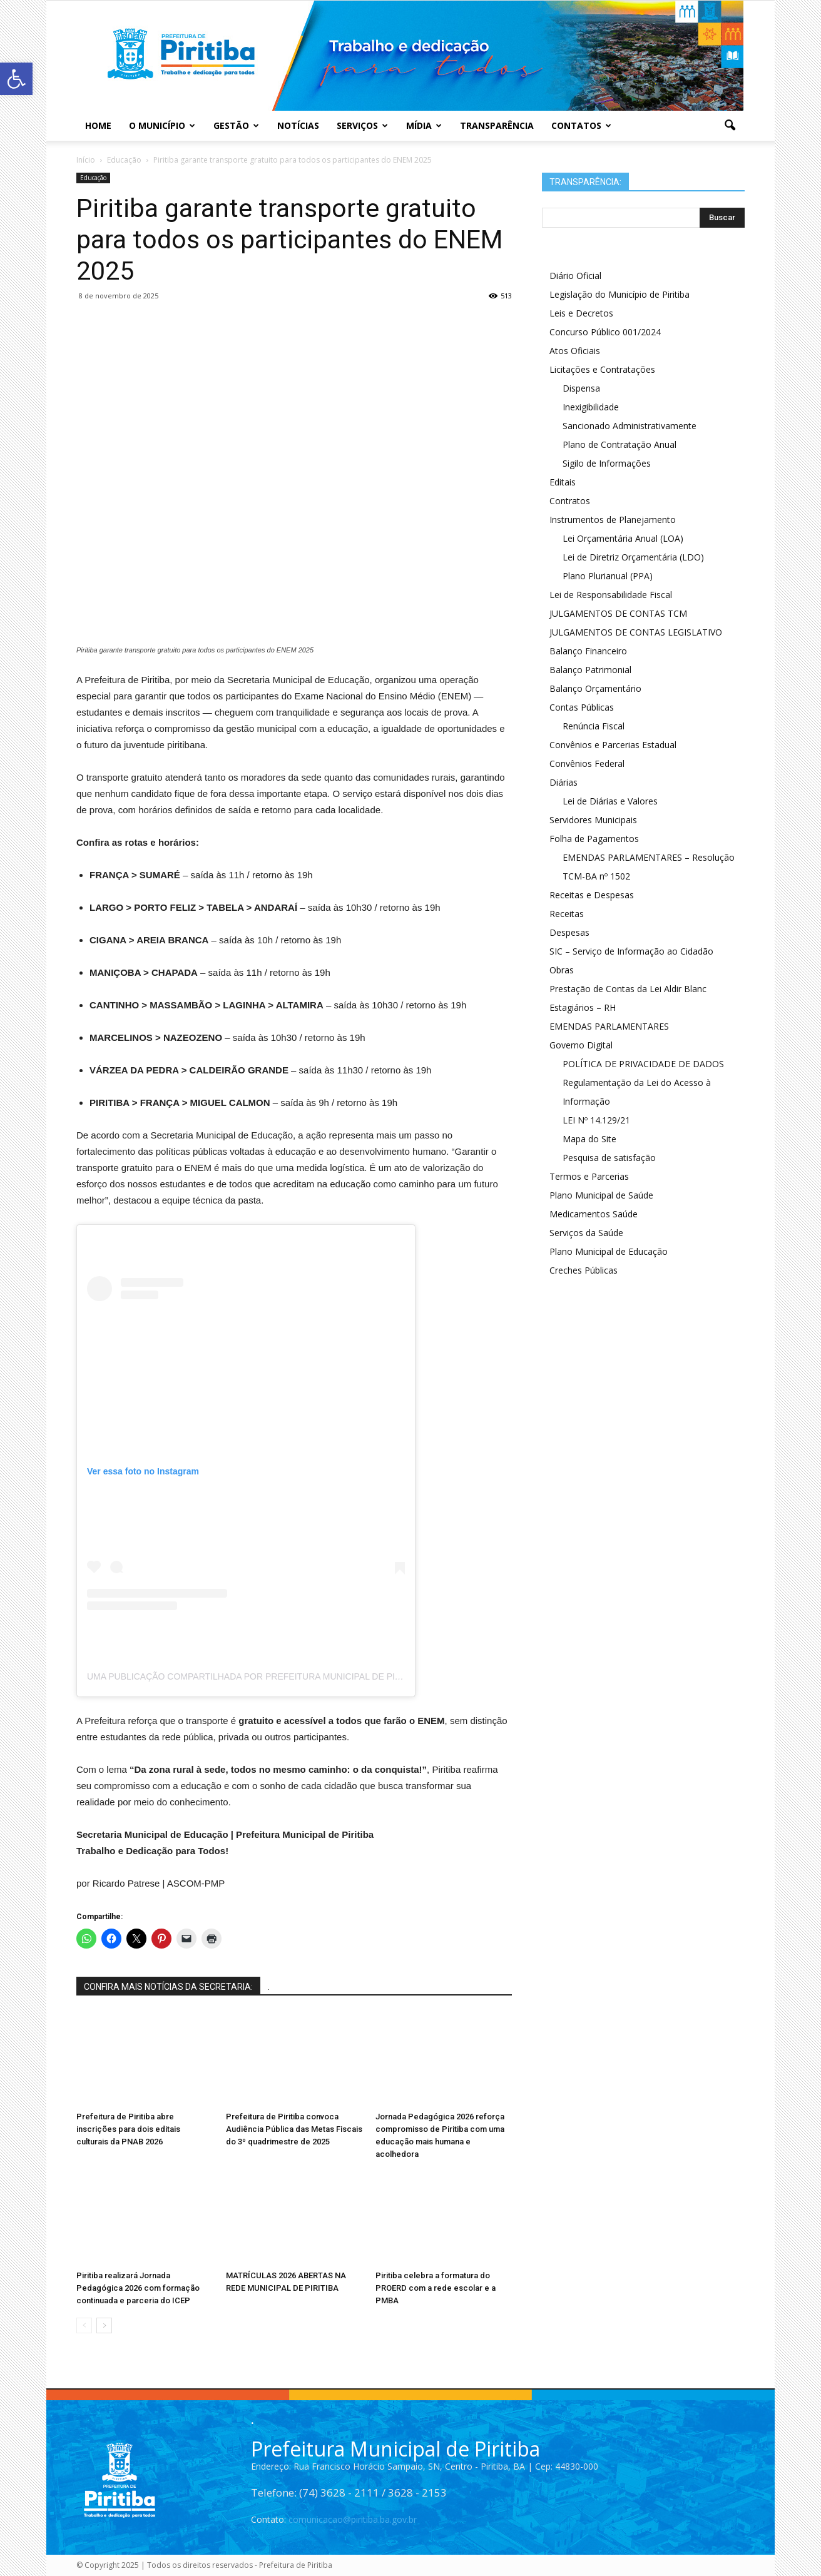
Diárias (563, 782)
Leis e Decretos (581, 313)
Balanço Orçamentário (595, 688)
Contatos (581, 125)
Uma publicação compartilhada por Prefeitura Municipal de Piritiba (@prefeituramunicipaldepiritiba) (339, 1676)
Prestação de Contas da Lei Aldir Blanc (627, 989)
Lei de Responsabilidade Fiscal (610, 595)
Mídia (424, 125)
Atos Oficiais (574, 351)
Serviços (362, 125)
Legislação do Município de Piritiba (619, 294)
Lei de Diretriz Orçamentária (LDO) (633, 557)
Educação (93, 177)
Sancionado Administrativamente (629, 426)
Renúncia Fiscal (594, 726)
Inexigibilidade (591, 407)
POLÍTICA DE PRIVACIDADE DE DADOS (643, 1064)
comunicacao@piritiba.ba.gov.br (352, 2519)
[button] (730, 126)
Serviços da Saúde (586, 1233)
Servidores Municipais (593, 820)
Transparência (497, 125)
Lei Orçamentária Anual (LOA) (623, 538)
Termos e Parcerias (589, 1176)
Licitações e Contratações (602, 369)
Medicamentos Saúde (593, 1214)
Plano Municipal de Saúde (601, 1195)
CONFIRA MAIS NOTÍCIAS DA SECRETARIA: (168, 1987)
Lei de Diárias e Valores (610, 801)
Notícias (298, 125)
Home (98, 125)
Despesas (569, 932)
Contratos (569, 501)
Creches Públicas (583, 1270)
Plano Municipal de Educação (608, 1251)
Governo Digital (581, 1045)
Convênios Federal (587, 763)
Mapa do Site (589, 1139)
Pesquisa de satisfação (609, 1158)
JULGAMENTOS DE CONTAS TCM (618, 613)
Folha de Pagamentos (594, 838)
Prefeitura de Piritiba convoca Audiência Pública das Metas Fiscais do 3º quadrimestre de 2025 (294, 2129)
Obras (561, 970)
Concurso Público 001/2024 (605, 332)
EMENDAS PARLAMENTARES (609, 1026)
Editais (562, 482)
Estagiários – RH (582, 1007)
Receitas (566, 914)
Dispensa (581, 388)
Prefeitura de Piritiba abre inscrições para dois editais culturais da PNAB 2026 (128, 2129)
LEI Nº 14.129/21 (596, 1120)
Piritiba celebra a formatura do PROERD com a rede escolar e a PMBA (435, 2288)
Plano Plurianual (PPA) (608, 576)
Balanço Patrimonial (590, 670)
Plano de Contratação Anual (619, 444)
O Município (162, 125)
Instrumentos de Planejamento (612, 519)
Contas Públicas (581, 707)
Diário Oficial (575, 275)
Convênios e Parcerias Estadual (612, 745)
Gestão (236, 125)
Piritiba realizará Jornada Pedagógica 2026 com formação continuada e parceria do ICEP (138, 2288)
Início (85, 160)
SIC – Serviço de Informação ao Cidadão (631, 951)
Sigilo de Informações (607, 463)
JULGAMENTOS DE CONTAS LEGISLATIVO (635, 632)
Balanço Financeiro (588, 651)
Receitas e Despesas (591, 895)
